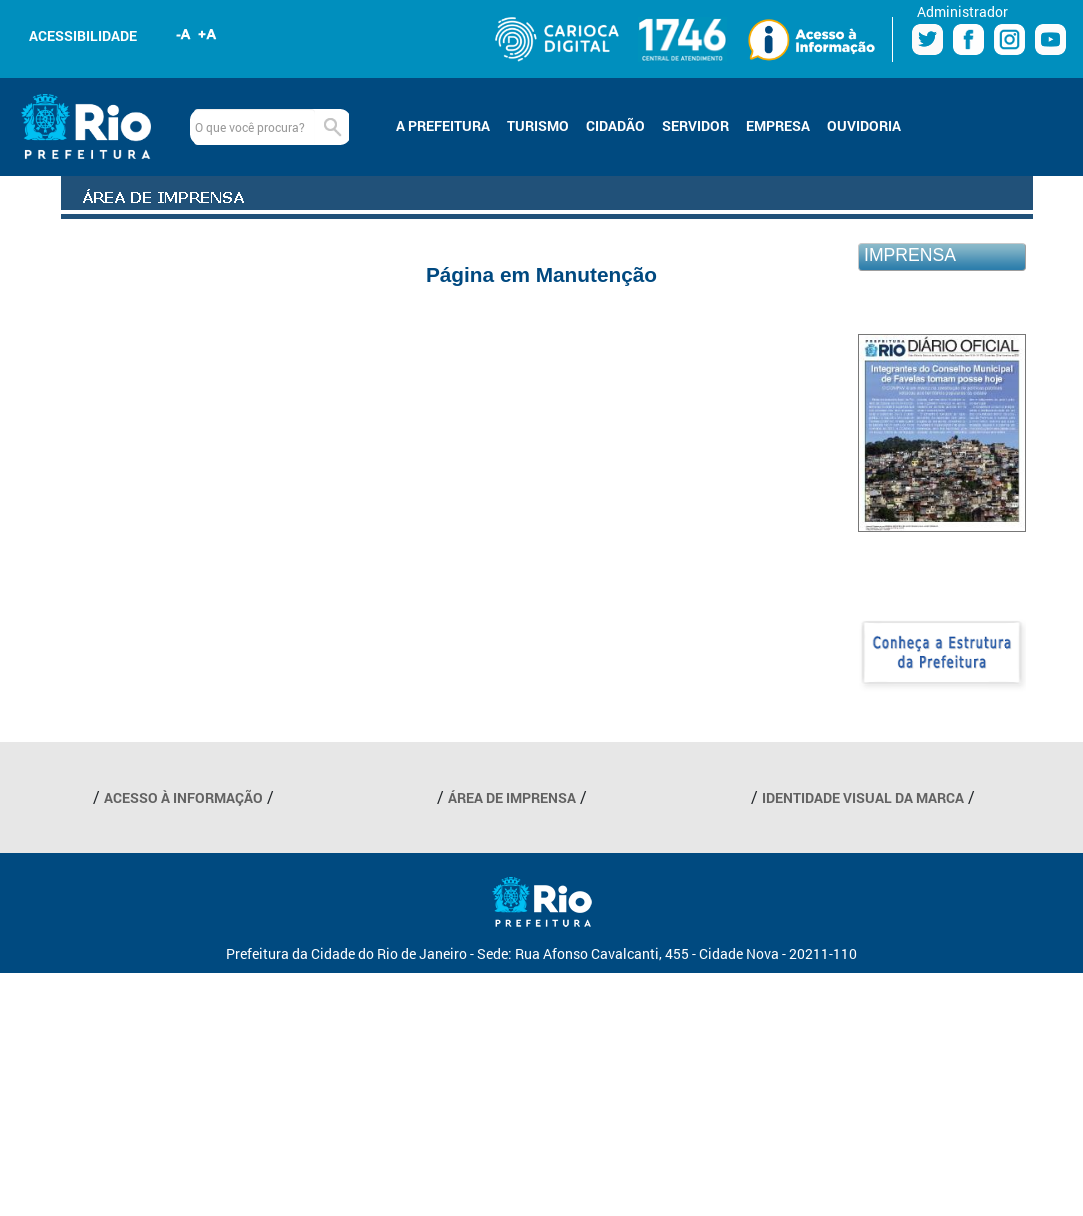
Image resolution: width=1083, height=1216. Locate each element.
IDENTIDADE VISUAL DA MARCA (863, 797)
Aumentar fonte (208, 34)
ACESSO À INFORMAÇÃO (183, 797)
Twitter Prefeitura (927, 39)
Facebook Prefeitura (968, 39)
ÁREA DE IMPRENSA (512, 797)
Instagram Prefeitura (1009, 39)
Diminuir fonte (184, 34)
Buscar (332, 127)
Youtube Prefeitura (1050, 39)
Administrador (962, 11)
